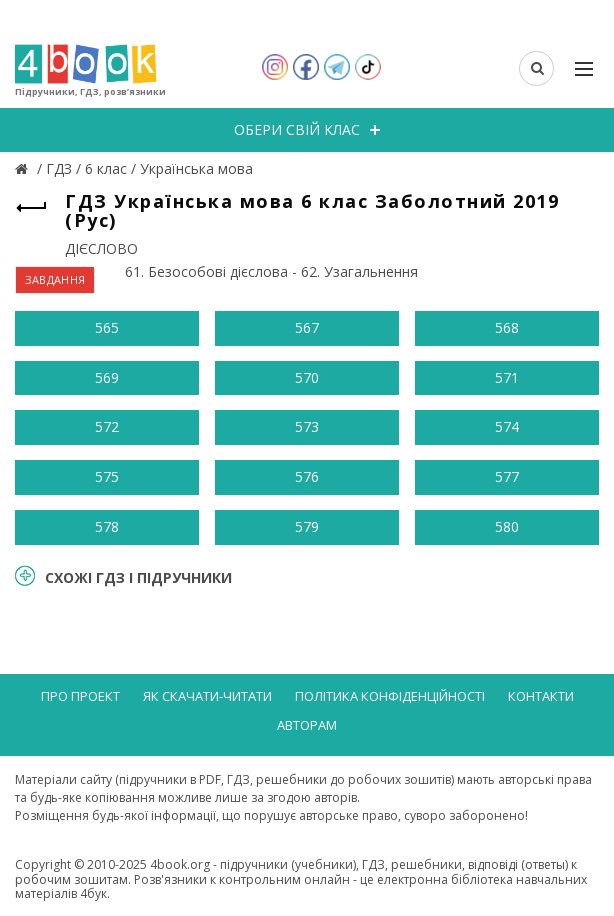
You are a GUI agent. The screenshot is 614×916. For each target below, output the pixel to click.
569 (107, 377)
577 (507, 476)
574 (507, 426)
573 (307, 426)
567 (307, 327)
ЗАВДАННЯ (55, 279)
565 (107, 327)
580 (507, 526)
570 (307, 377)
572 (107, 426)
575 (107, 476)
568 (507, 327)
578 (107, 526)
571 (507, 377)
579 (307, 526)
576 (307, 476)
